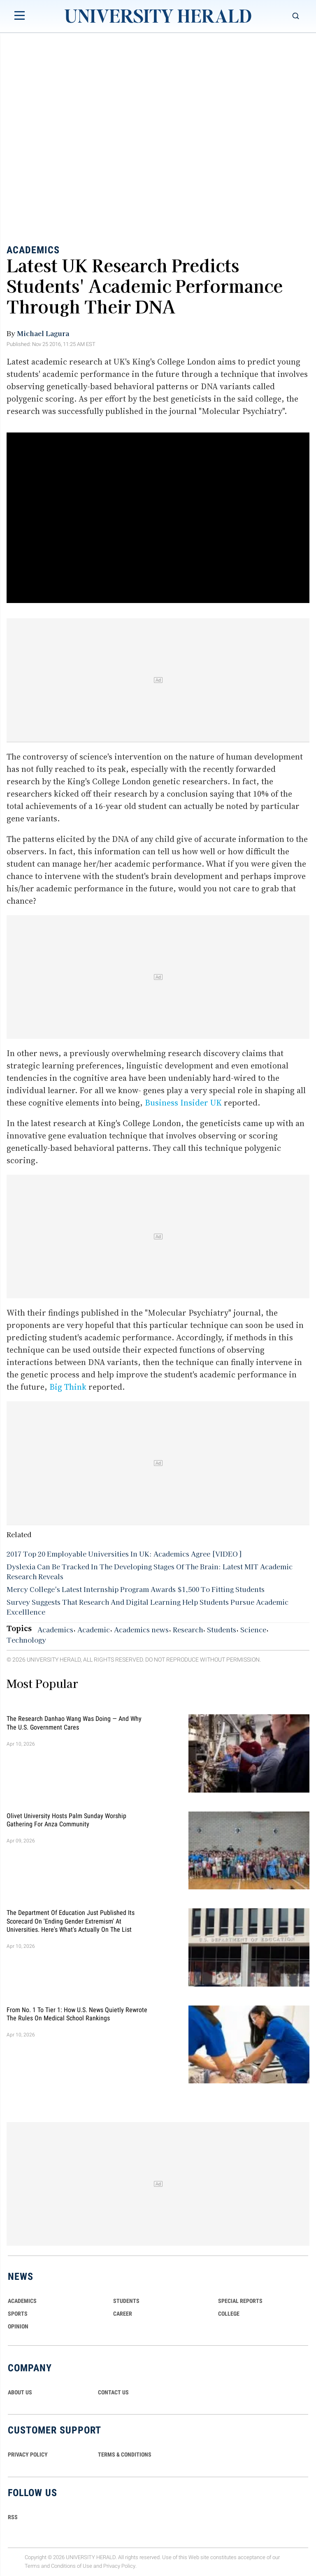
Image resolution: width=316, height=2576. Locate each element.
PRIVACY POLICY (28, 2454)
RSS (13, 2517)
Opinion (18, 2326)
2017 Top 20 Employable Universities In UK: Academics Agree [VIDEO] (124, 1554)
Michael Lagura (43, 333)
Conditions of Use (71, 2566)
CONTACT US (113, 2392)
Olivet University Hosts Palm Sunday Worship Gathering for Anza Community (66, 1820)
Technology (26, 1640)
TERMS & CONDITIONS (124, 2454)
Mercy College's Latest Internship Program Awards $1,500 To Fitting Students (136, 1589)
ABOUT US (20, 2392)
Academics (33, 250)
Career (122, 2313)
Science (253, 1629)
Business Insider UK (183, 1102)
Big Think (67, 1387)
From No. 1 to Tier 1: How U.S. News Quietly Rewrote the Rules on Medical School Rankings (77, 2014)
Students (221, 1629)
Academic (93, 1629)
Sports (18, 2313)
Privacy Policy (119, 2566)
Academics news (141, 1629)
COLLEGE (228, 2313)
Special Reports (240, 2301)
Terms (32, 2566)
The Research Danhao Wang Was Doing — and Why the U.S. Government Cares (74, 1723)
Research (188, 1629)
